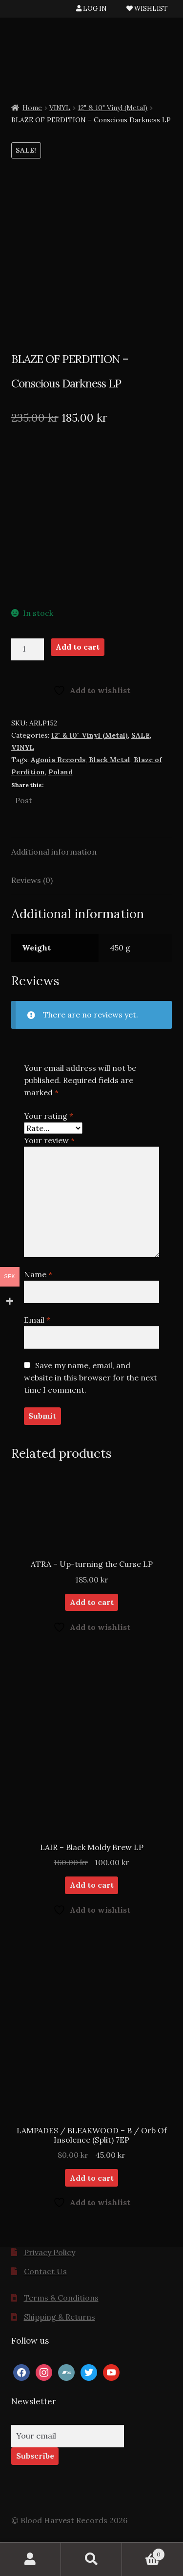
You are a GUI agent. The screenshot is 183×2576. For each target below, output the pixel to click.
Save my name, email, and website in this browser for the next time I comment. (90, 1377)
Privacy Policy (49, 2252)
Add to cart (78, 647)
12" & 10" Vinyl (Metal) (112, 107)
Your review (49, 1140)
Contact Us (45, 2271)
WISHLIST (147, 8)
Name (38, 1274)
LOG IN (91, 8)
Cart (143, 2552)
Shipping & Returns (59, 2317)
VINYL (59, 107)
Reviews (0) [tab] (32, 880)
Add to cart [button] (92, 1602)
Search (91, 2559)
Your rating (48, 1116)
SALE (140, 735)
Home (32, 107)
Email (37, 1320)
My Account (30, 2559)
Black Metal (109, 759)
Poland (60, 772)
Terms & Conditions (61, 2298)
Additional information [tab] (54, 852)
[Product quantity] (27, 649)
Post (23, 799)
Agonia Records (58, 759)
